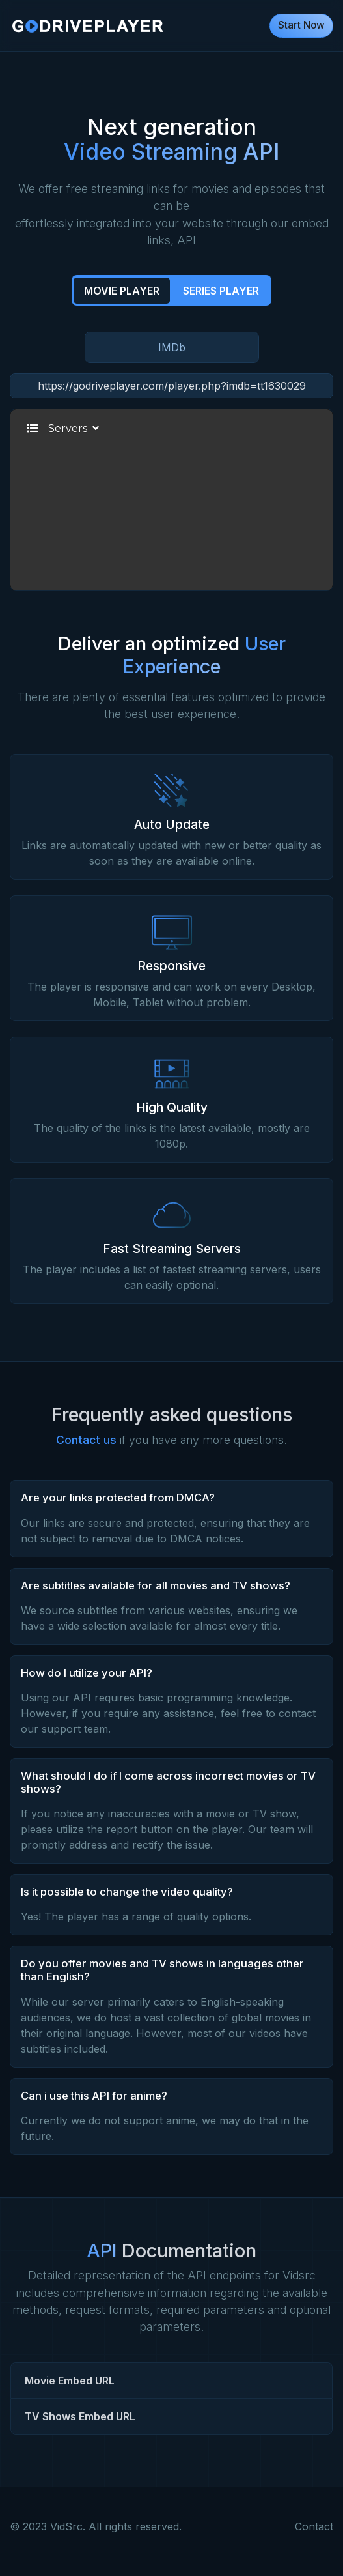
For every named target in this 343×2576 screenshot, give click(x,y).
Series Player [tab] (221, 290)
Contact (314, 2526)
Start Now (301, 25)
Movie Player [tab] (121, 290)
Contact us (86, 1440)
